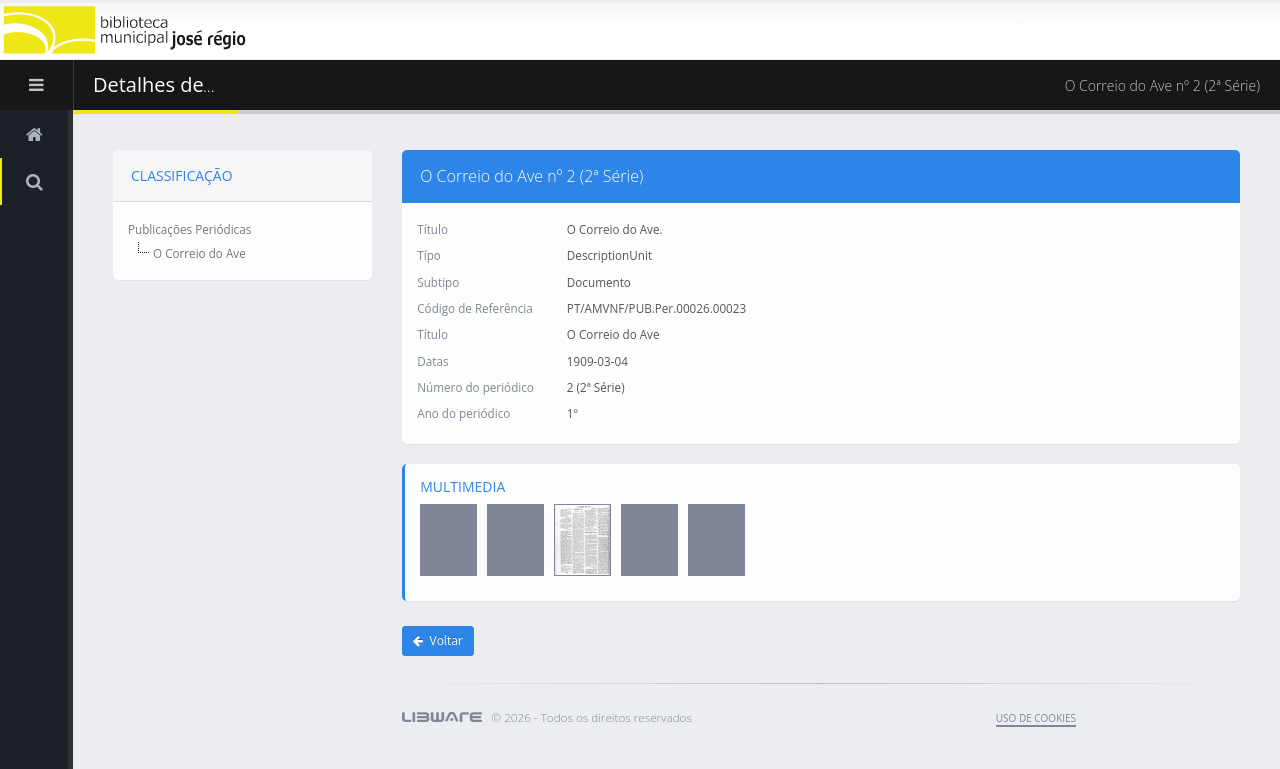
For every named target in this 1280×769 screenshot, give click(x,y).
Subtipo (438, 281)
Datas (432, 360)
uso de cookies (1036, 718)
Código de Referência (474, 307)
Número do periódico (475, 386)
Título (432, 228)
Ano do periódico (463, 413)
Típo (429, 255)
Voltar (438, 640)
